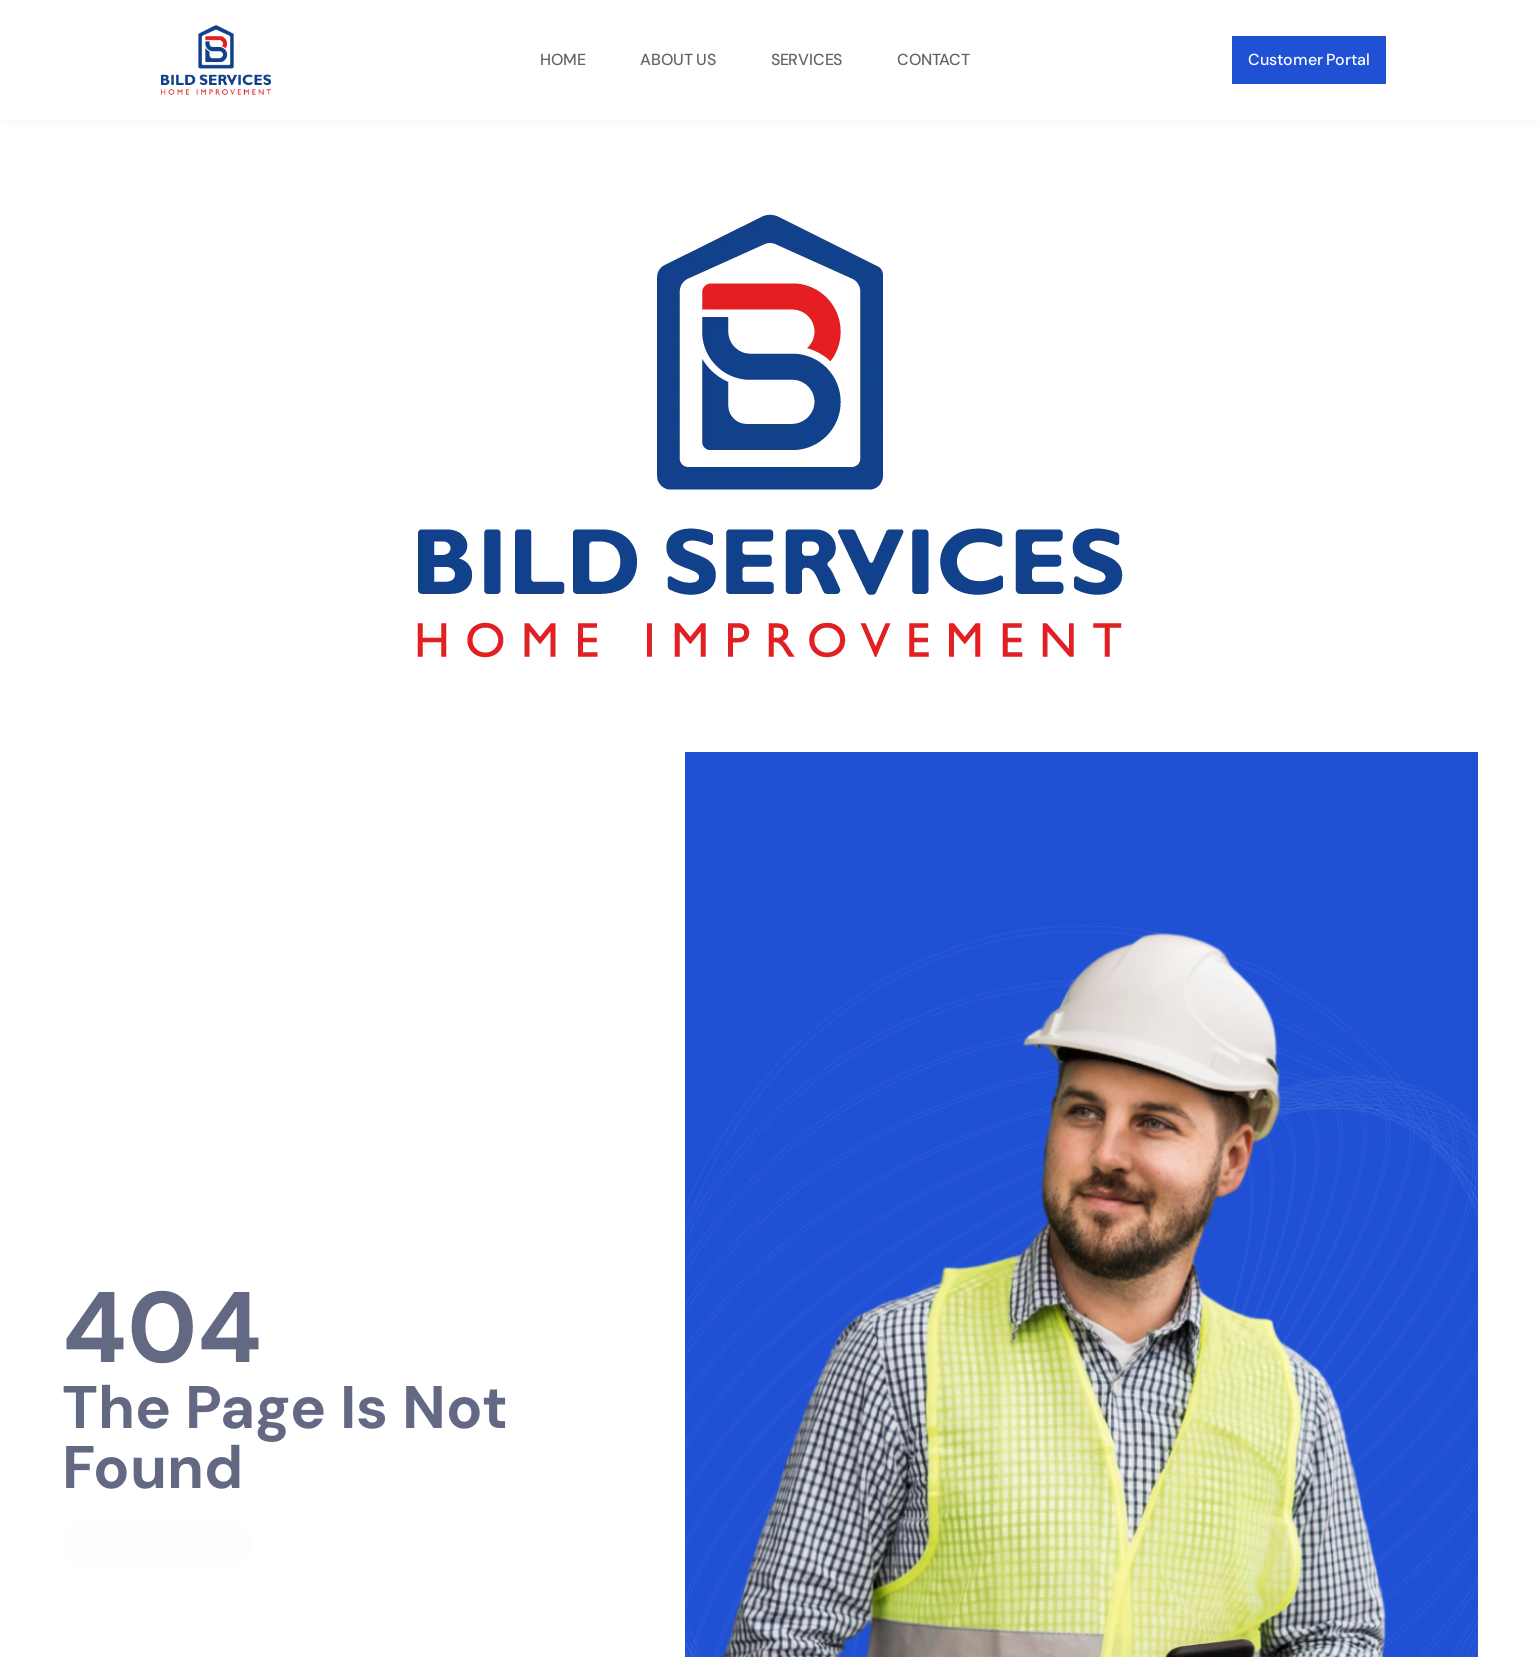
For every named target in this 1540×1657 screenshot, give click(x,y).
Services (806, 59)
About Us (677, 59)
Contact (933, 59)
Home (562, 59)
